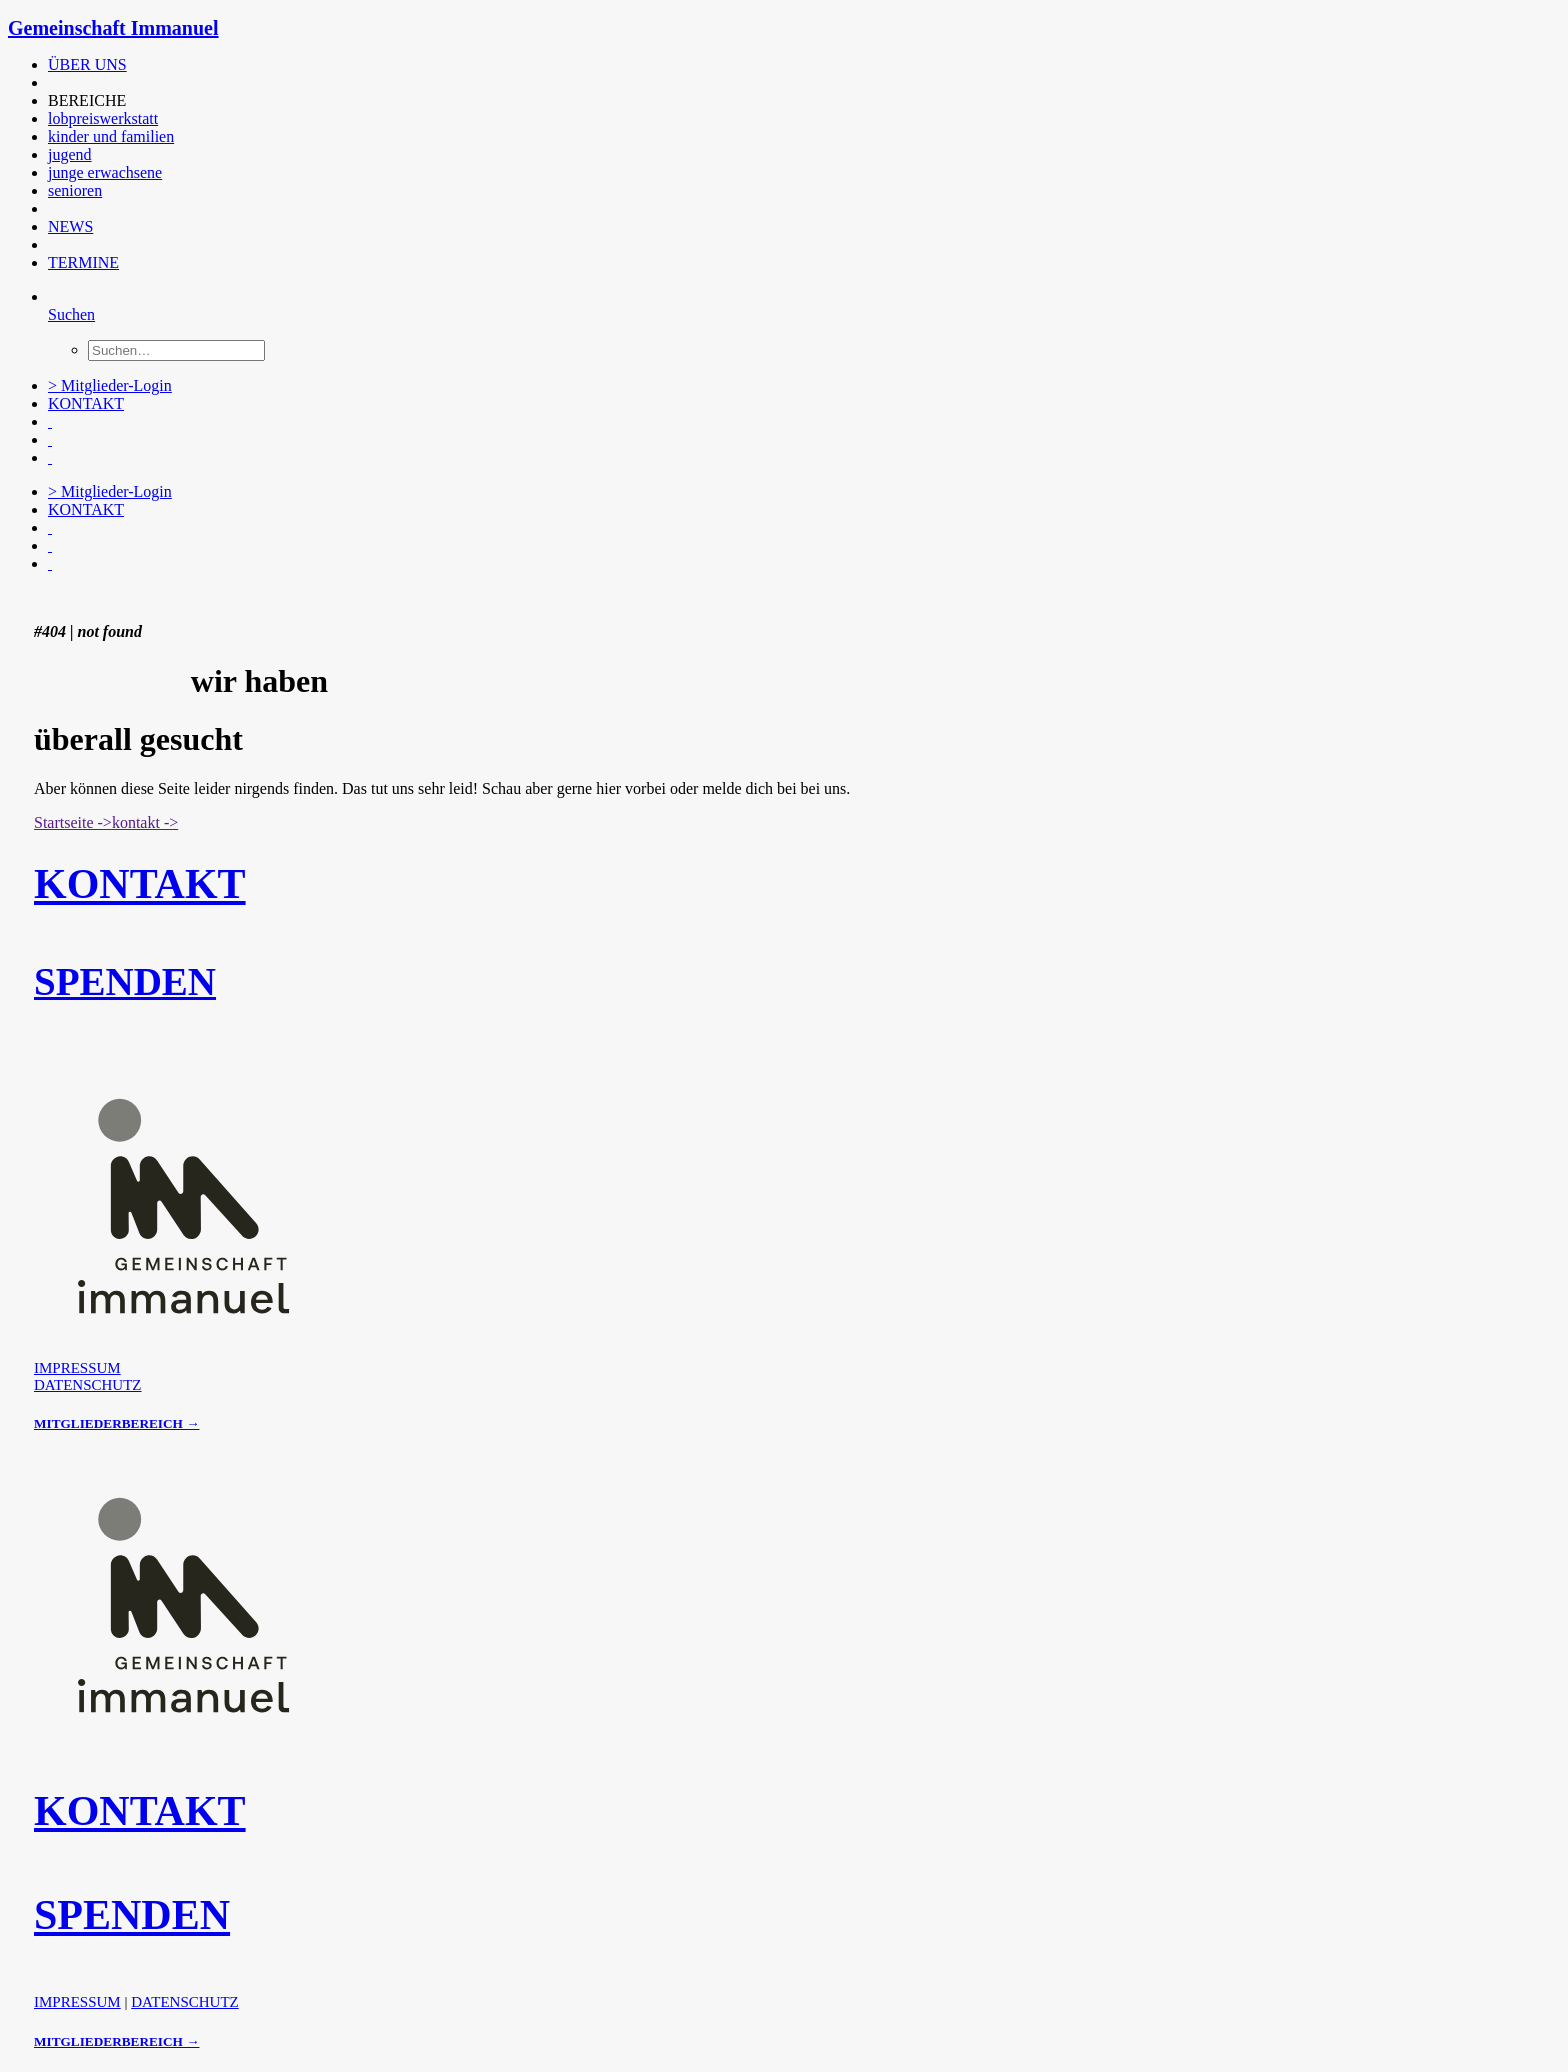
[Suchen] (71, 314)
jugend (70, 154)
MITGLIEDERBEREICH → (116, 1423)
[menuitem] (453, 65)
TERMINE (83, 262)
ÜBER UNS (87, 64)
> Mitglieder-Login (110, 385)
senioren (75, 190)
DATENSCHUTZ (88, 1385)
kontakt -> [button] (145, 822)
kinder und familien (111, 136)
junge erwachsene (105, 172)
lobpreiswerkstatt (103, 118)
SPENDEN (125, 981)
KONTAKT (86, 403)
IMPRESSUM (77, 1368)
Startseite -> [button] (73, 822)
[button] (50, 82)
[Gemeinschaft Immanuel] (784, 28)
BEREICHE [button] (87, 100)
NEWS (70, 226)
